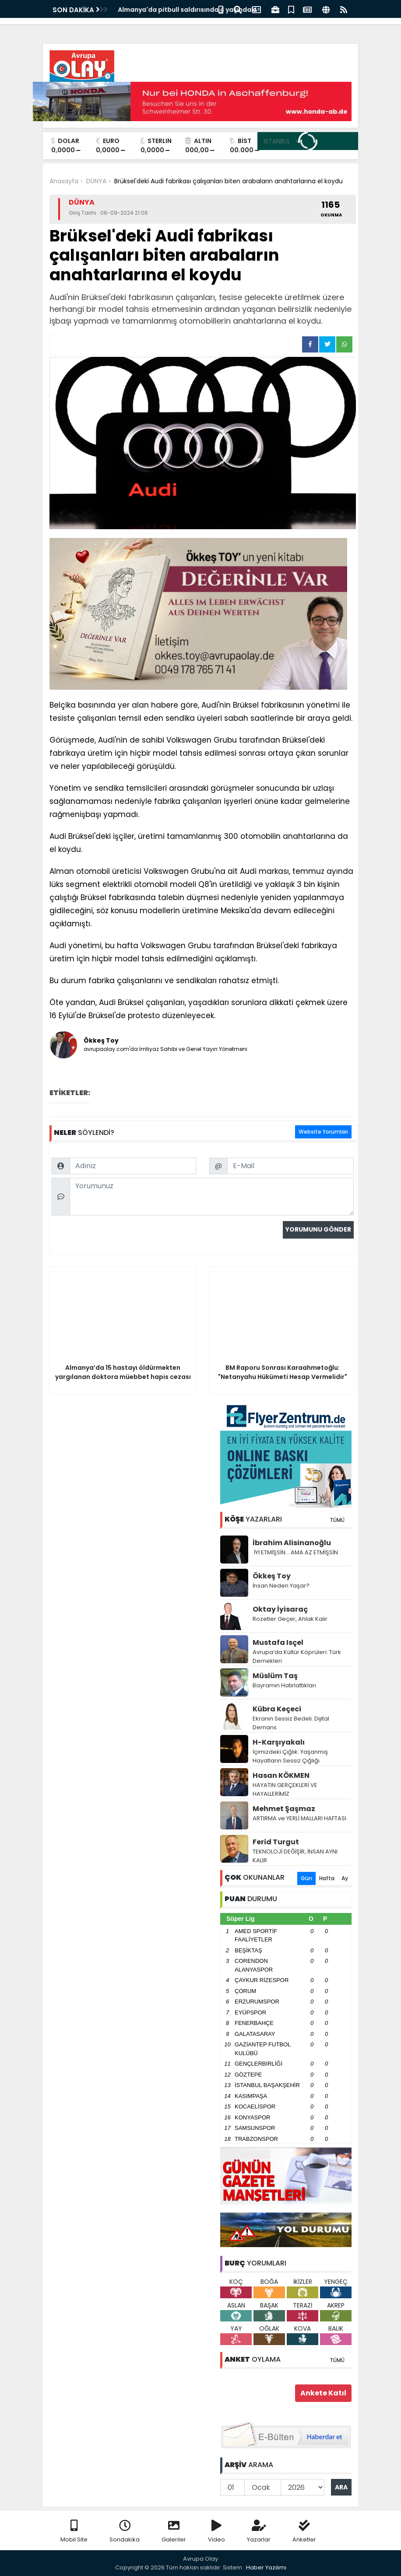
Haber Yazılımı (266, 2567)
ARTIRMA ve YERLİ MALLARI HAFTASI (299, 1818)
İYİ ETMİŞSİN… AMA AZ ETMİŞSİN (295, 1552)
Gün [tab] (306, 1878)
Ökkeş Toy (272, 1576)
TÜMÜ (337, 1520)
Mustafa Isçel (278, 1642)
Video (216, 2532)
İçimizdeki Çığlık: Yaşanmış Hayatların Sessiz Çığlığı (290, 1756)
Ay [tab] (344, 1878)
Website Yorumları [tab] (323, 1131)
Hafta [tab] (326, 1878)
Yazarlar (259, 2532)
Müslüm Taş (275, 1676)
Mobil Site (74, 2532)
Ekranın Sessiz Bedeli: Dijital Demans (291, 1722)
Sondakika (124, 2532)
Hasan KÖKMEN (281, 1775)
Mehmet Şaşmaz (284, 1809)
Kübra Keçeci (277, 1709)
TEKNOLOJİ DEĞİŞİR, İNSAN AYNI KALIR (295, 1855)
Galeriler (174, 2532)
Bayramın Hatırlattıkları (284, 1685)
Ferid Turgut (276, 1842)
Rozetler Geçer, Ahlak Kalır (290, 1619)
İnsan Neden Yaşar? (281, 1585)
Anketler (304, 2532)
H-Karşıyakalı (279, 1742)
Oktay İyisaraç (280, 1609)
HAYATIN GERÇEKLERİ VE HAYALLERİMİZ (285, 1789)
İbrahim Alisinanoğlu (292, 1543)
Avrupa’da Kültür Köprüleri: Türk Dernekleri (297, 1656)
